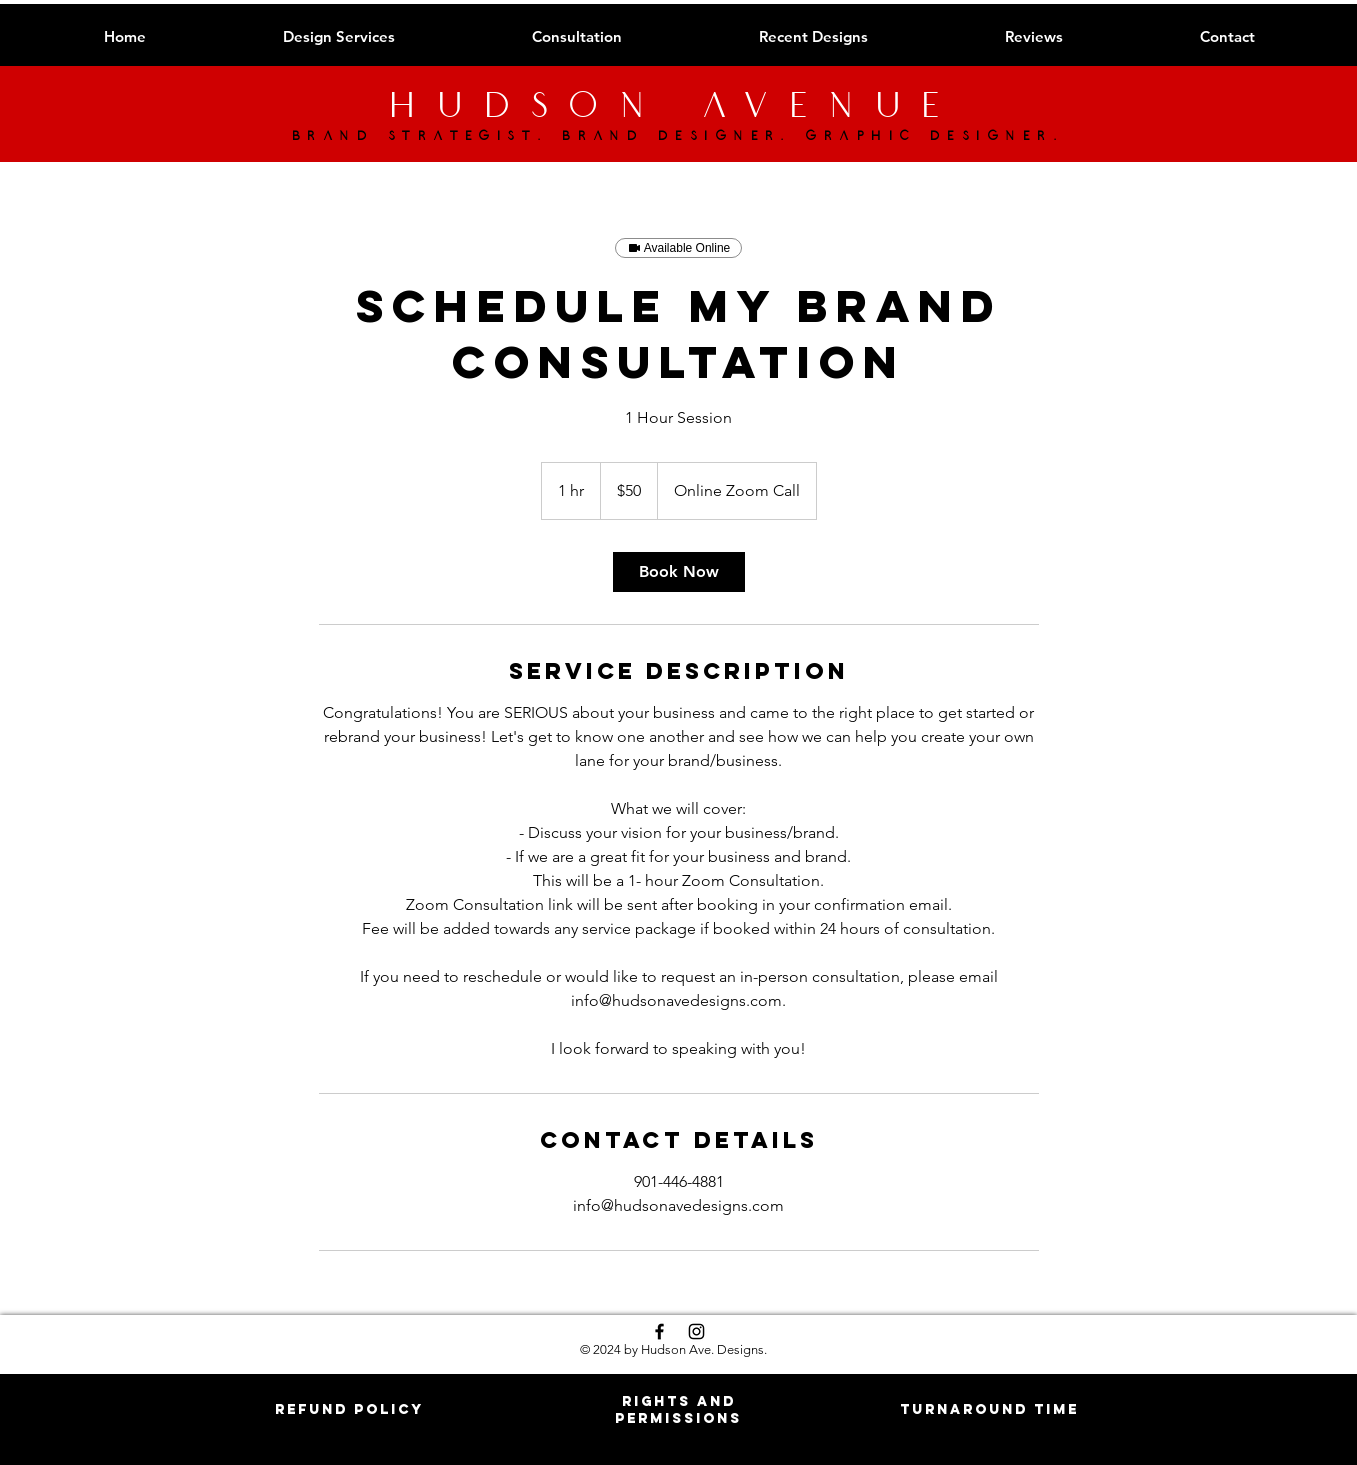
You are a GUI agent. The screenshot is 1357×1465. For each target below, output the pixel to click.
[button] (349, 1409)
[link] (679, 572)
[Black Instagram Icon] (696, 1331)
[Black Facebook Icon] (659, 1331)
